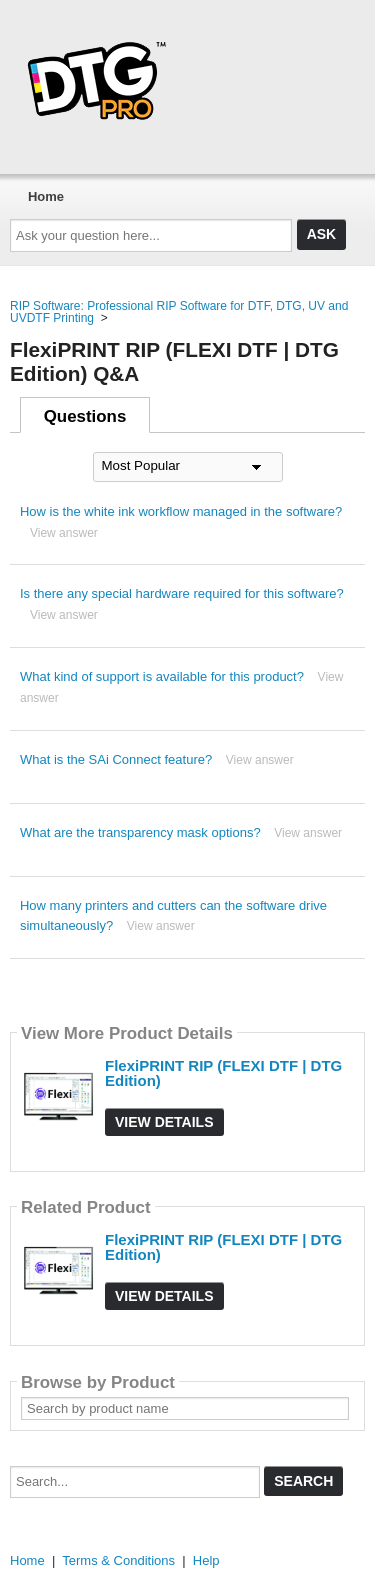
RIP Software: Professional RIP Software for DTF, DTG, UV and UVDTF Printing (179, 312)
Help (206, 1560)
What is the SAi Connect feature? (116, 759)
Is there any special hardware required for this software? (182, 593)
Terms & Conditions (118, 1560)
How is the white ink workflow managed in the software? (181, 511)
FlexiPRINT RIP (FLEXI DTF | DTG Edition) (223, 1073)
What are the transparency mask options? (140, 832)
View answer (64, 533)
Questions (85, 416)
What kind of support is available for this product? (162, 676)
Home (46, 196)
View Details (164, 1122)
